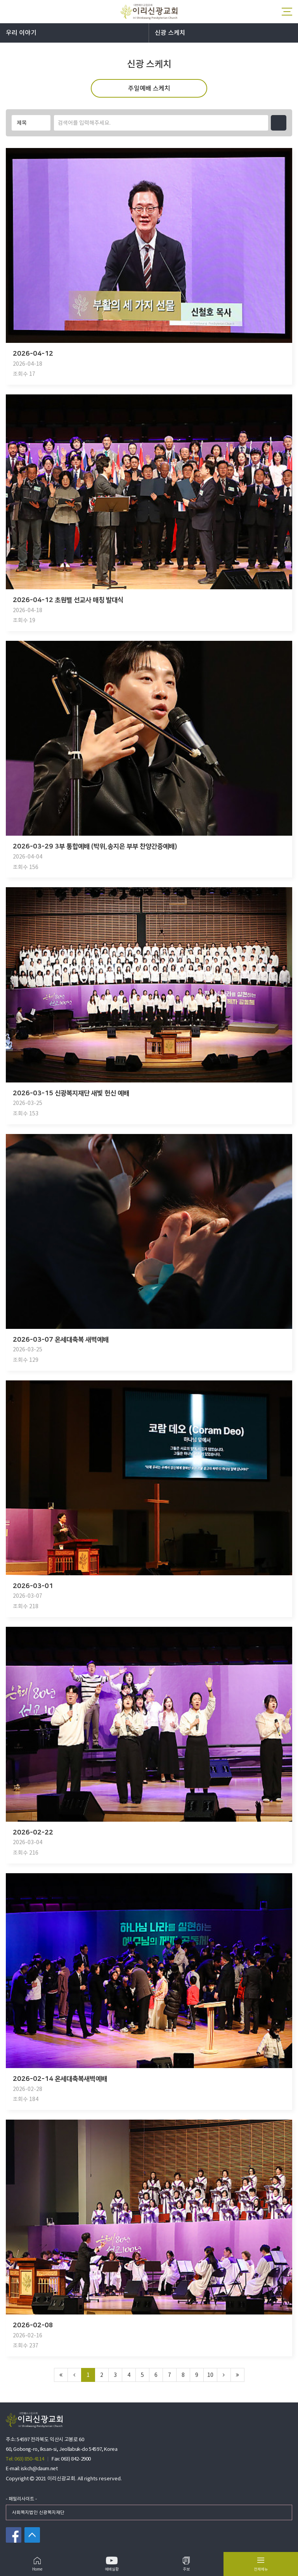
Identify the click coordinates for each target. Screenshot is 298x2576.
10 (210, 2375)
